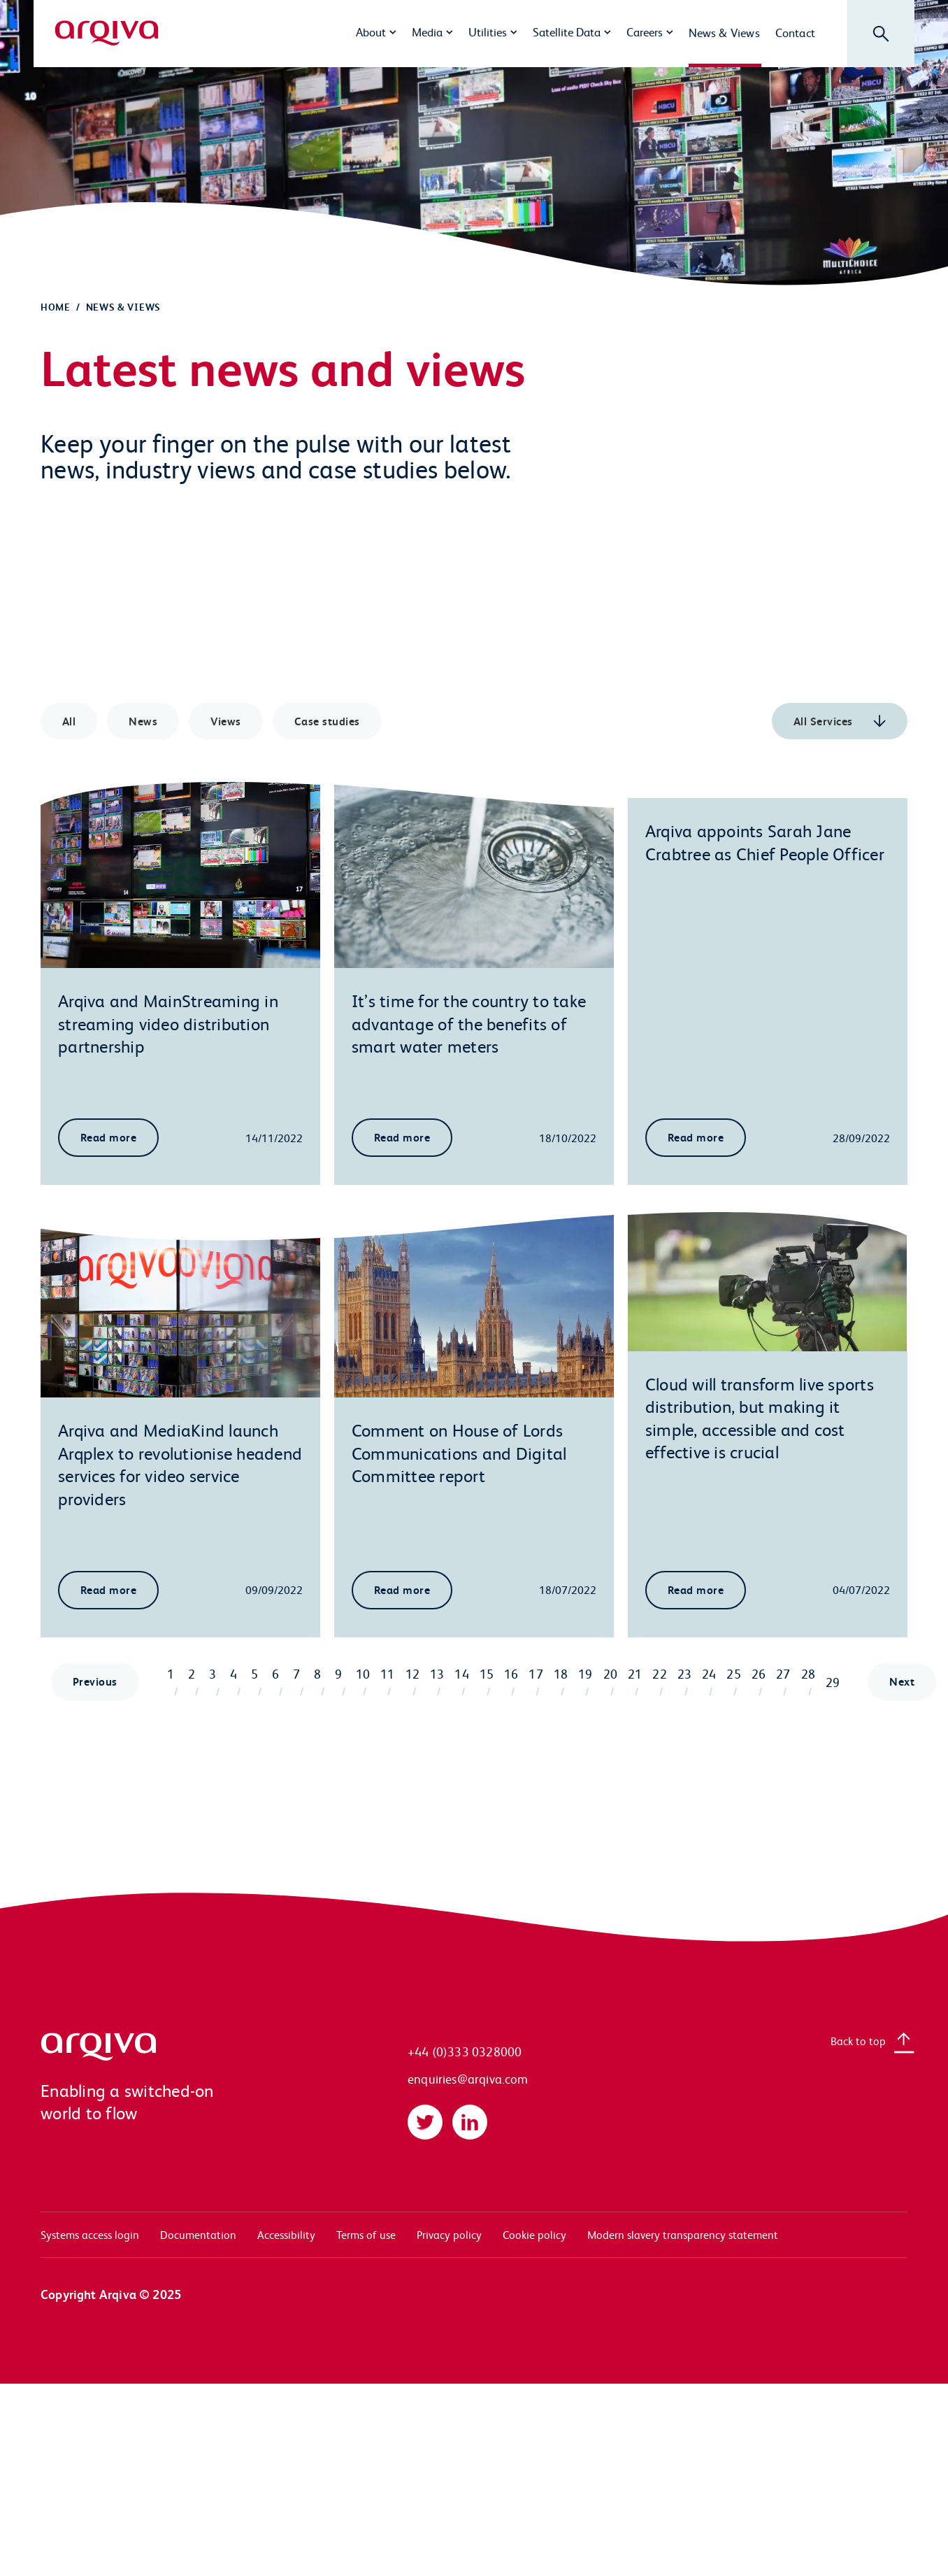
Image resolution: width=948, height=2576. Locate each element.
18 (561, 1673)
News (143, 720)
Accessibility (286, 2234)
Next (901, 1681)
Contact (795, 32)
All (69, 720)
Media (427, 31)
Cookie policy (534, 2234)
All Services (824, 720)
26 (759, 1673)
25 (733, 1673)
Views (225, 720)
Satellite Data (567, 31)
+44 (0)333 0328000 (465, 2051)
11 (387, 1673)
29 (833, 1682)
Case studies (327, 720)
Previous (95, 1681)
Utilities (487, 31)
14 (461, 1673)
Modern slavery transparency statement (682, 2234)
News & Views (724, 32)
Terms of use (366, 2234)
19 (585, 1673)
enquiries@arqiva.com (468, 2078)
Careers (644, 31)
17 (536, 1673)
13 (437, 1673)
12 (412, 1673)
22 (659, 1673)
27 (783, 1673)
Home (56, 306)
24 (709, 1673)
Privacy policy (449, 2234)
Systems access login (90, 2234)
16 (511, 1673)
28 (808, 1673)
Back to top (858, 2040)
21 (635, 1673)
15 (487, 1673)
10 (363, 1673)
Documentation (198, 2234)
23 (684, 1673)
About (371, 31)
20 (610, 1673)
